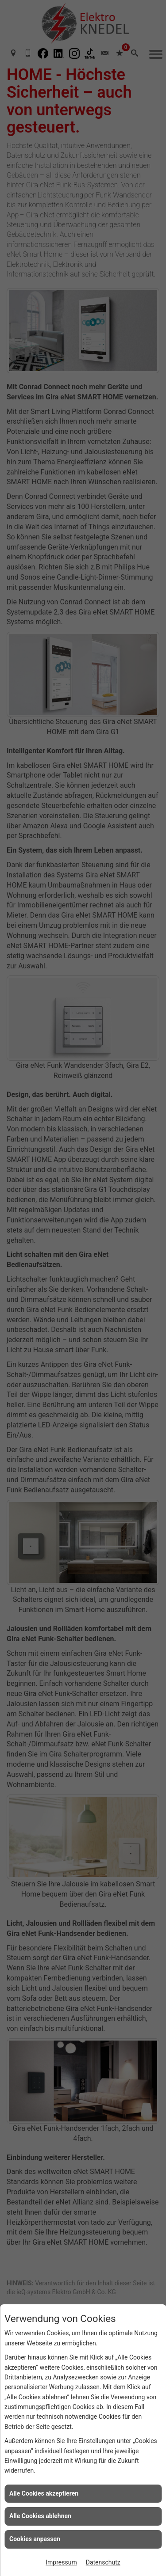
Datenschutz (103, 2562)
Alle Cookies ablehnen (40, 2515)
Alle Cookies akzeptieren (43, 2493)
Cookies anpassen (34, 2538)
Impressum (61, 2562)
